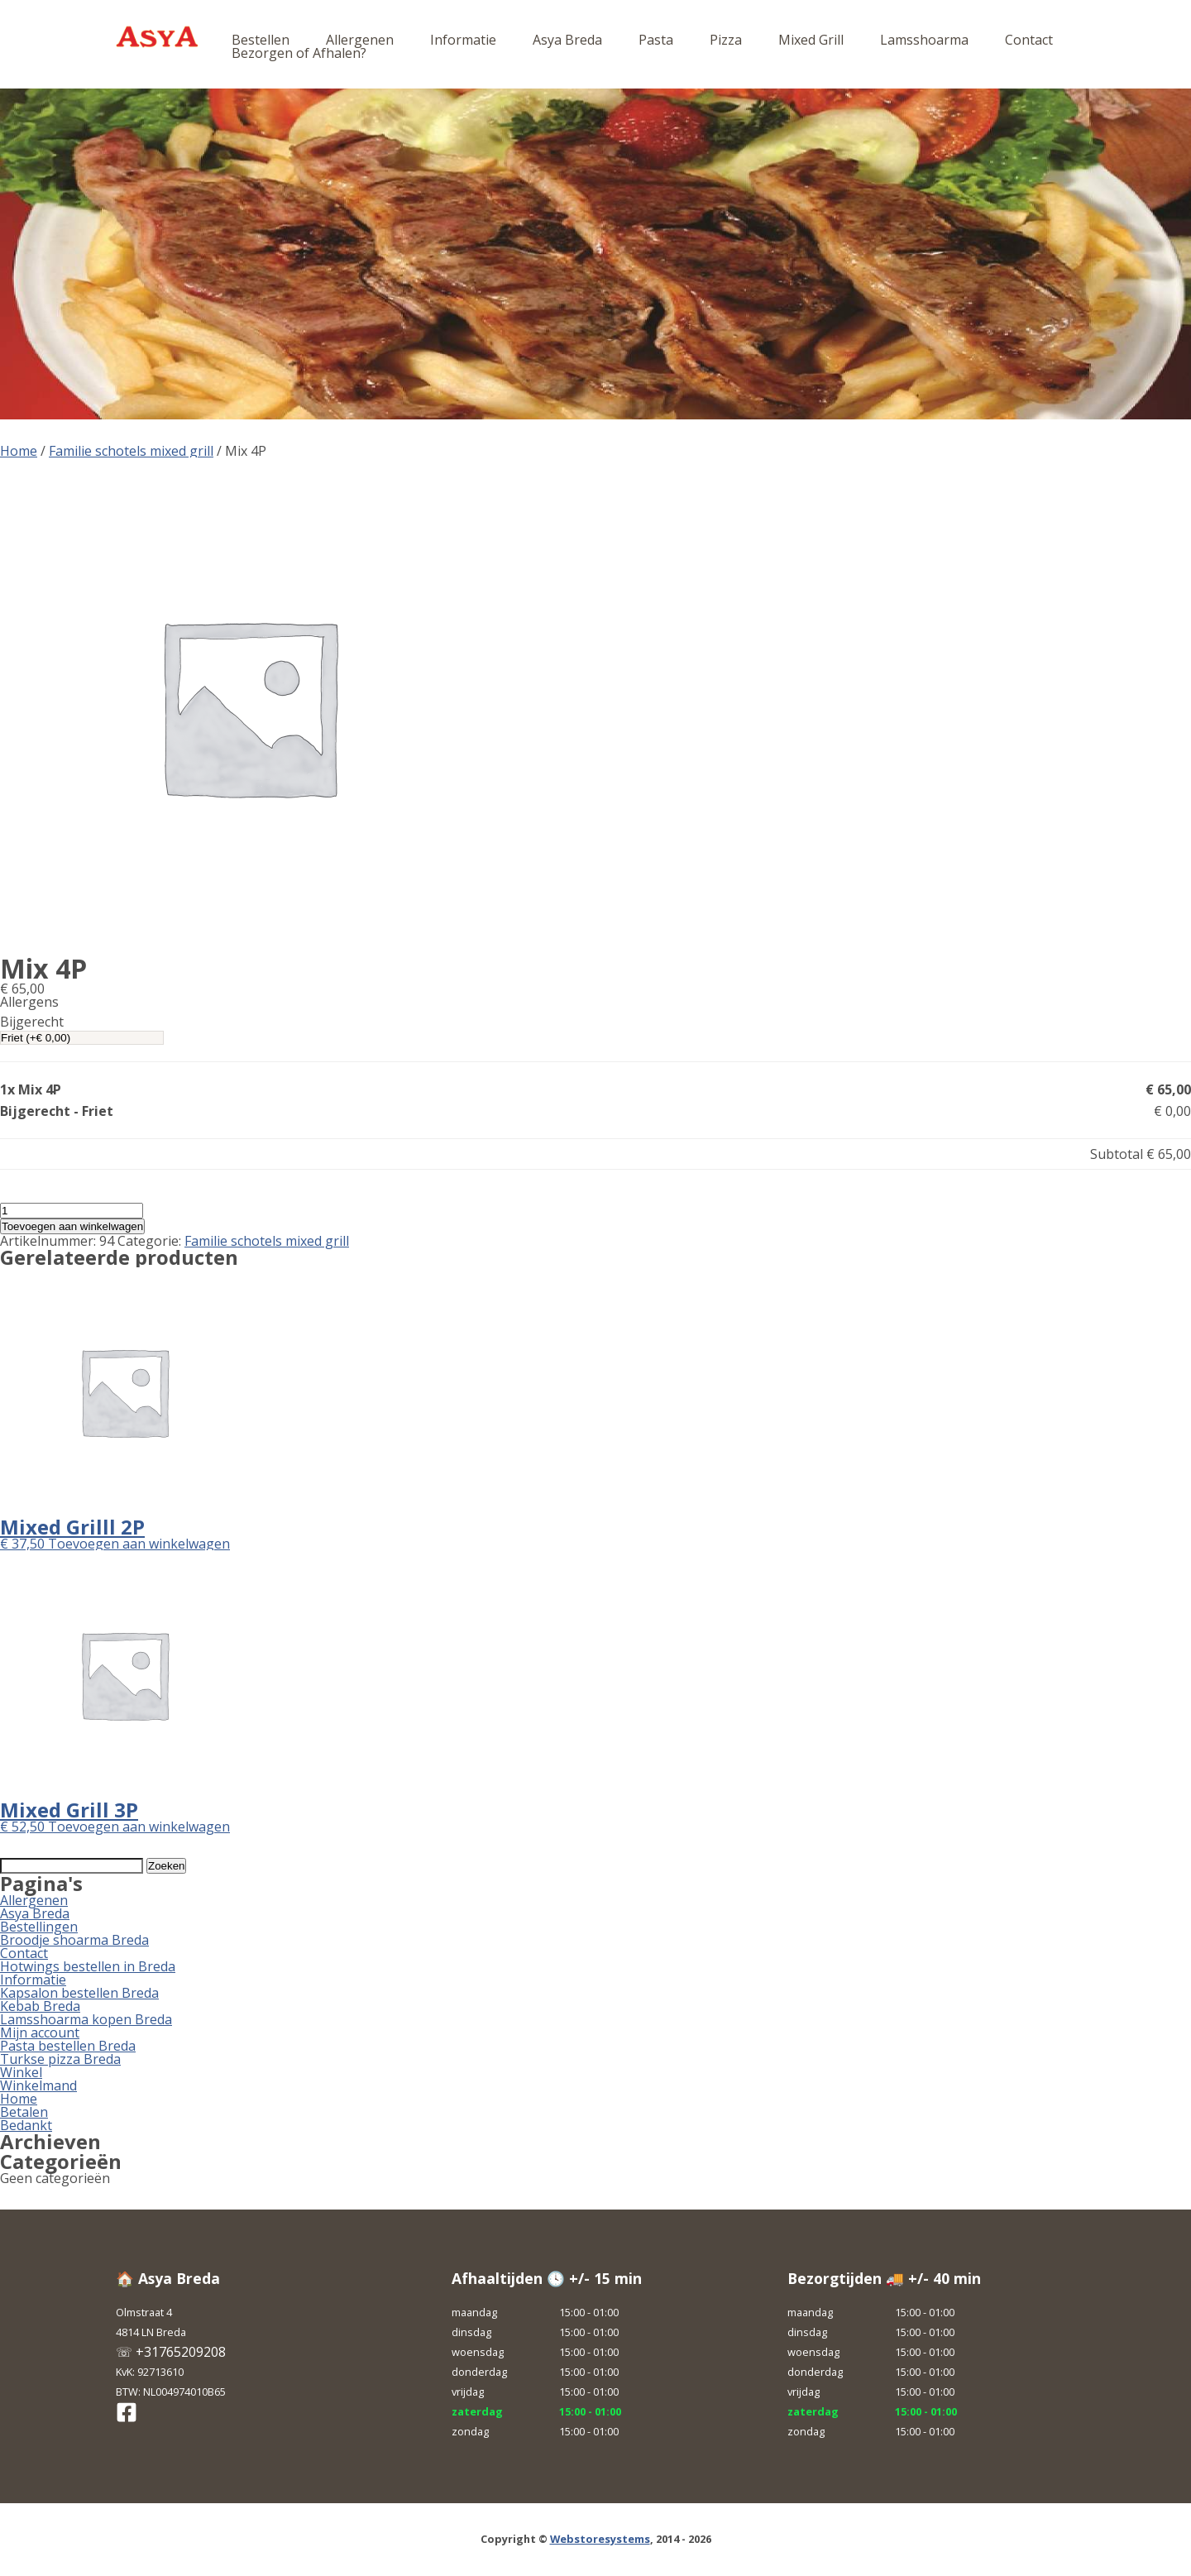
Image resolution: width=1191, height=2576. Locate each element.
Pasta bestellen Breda (68, 2046)
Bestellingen (39, 1927)
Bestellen (260, 40)
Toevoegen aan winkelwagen (72, 1226)
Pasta (656, 40)
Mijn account (39, 2032)
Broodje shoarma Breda (74, 1940)
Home (18, 451)
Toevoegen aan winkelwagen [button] (139, 1544)
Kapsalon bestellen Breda (79, 1993)
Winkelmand (38, 2085)
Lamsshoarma (924, 40)
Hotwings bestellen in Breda (87, 1966)
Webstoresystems (600, 2538)
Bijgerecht (32, 1021)
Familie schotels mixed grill (131, 451)
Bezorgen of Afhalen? (299, 53)
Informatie (463, 40)
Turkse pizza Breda (60, 2059)
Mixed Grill (811, 40)
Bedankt (26, 2125)
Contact (1029, 40)
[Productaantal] (71, 1211)
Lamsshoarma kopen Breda (86, 2019)
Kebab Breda (40, 2006)
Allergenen (360, 40)
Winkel (21, 2072)
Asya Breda (567, 40)
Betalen (24, 2112)
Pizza (726, 40)
